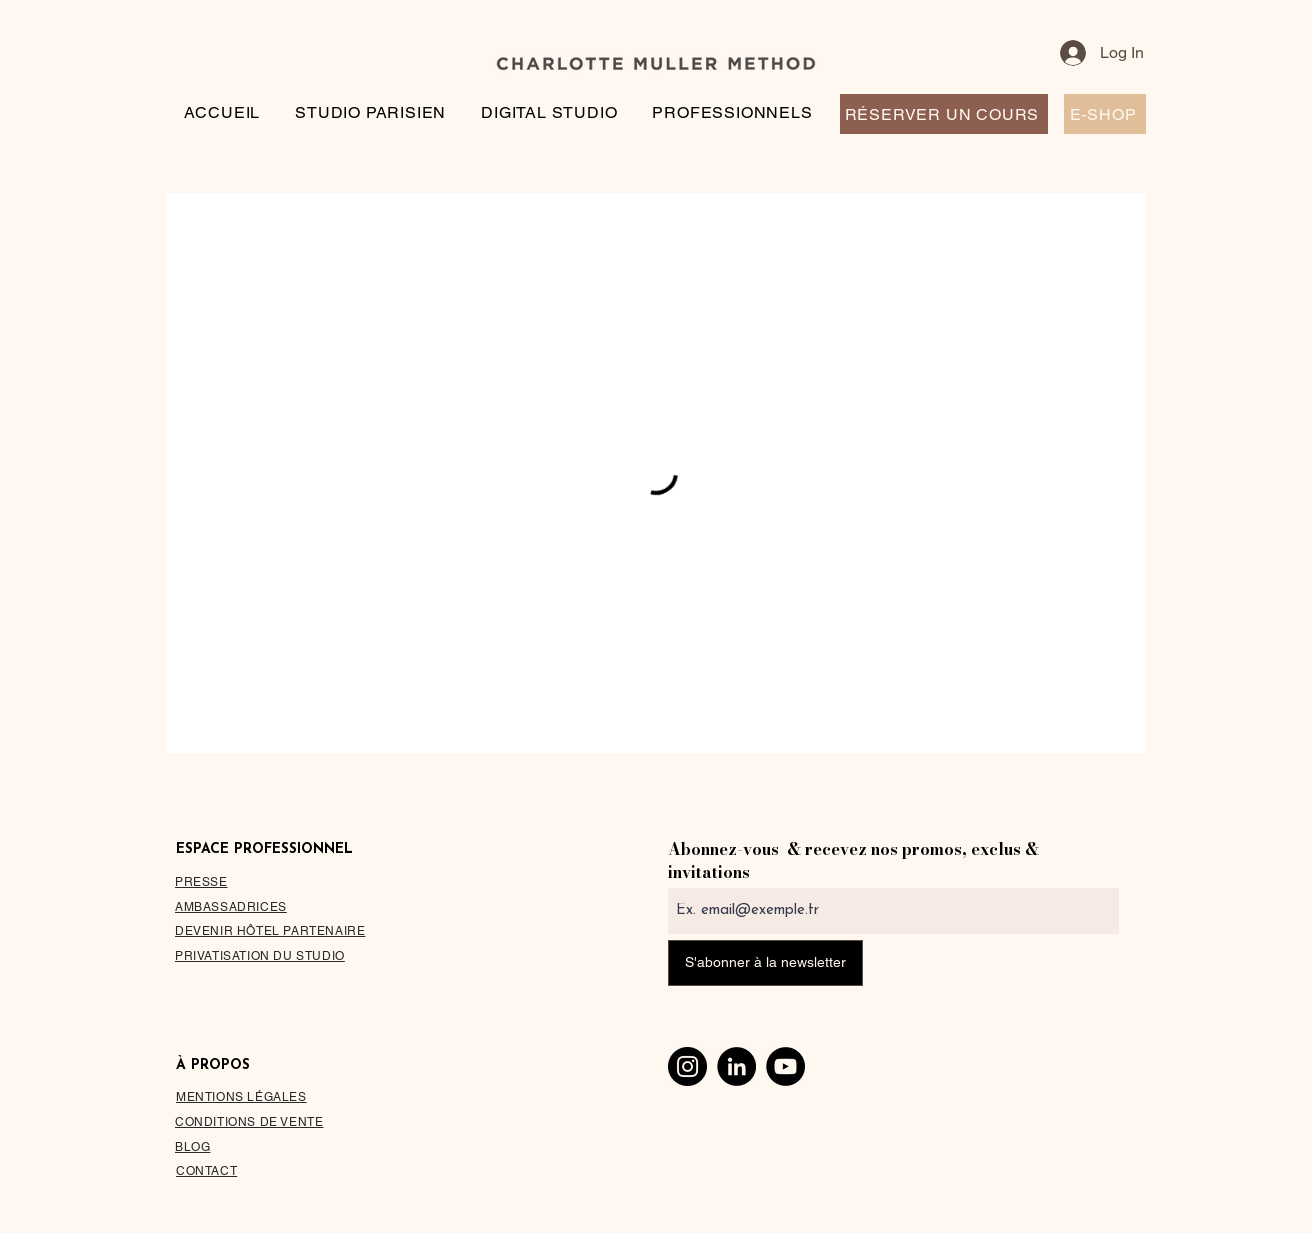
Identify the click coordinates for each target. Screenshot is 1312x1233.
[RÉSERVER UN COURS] (944, 114)
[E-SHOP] (1105, 114)
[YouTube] (785, 1066)
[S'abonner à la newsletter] (765, 963)
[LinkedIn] (736, 1066)
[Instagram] (687, 1066)
